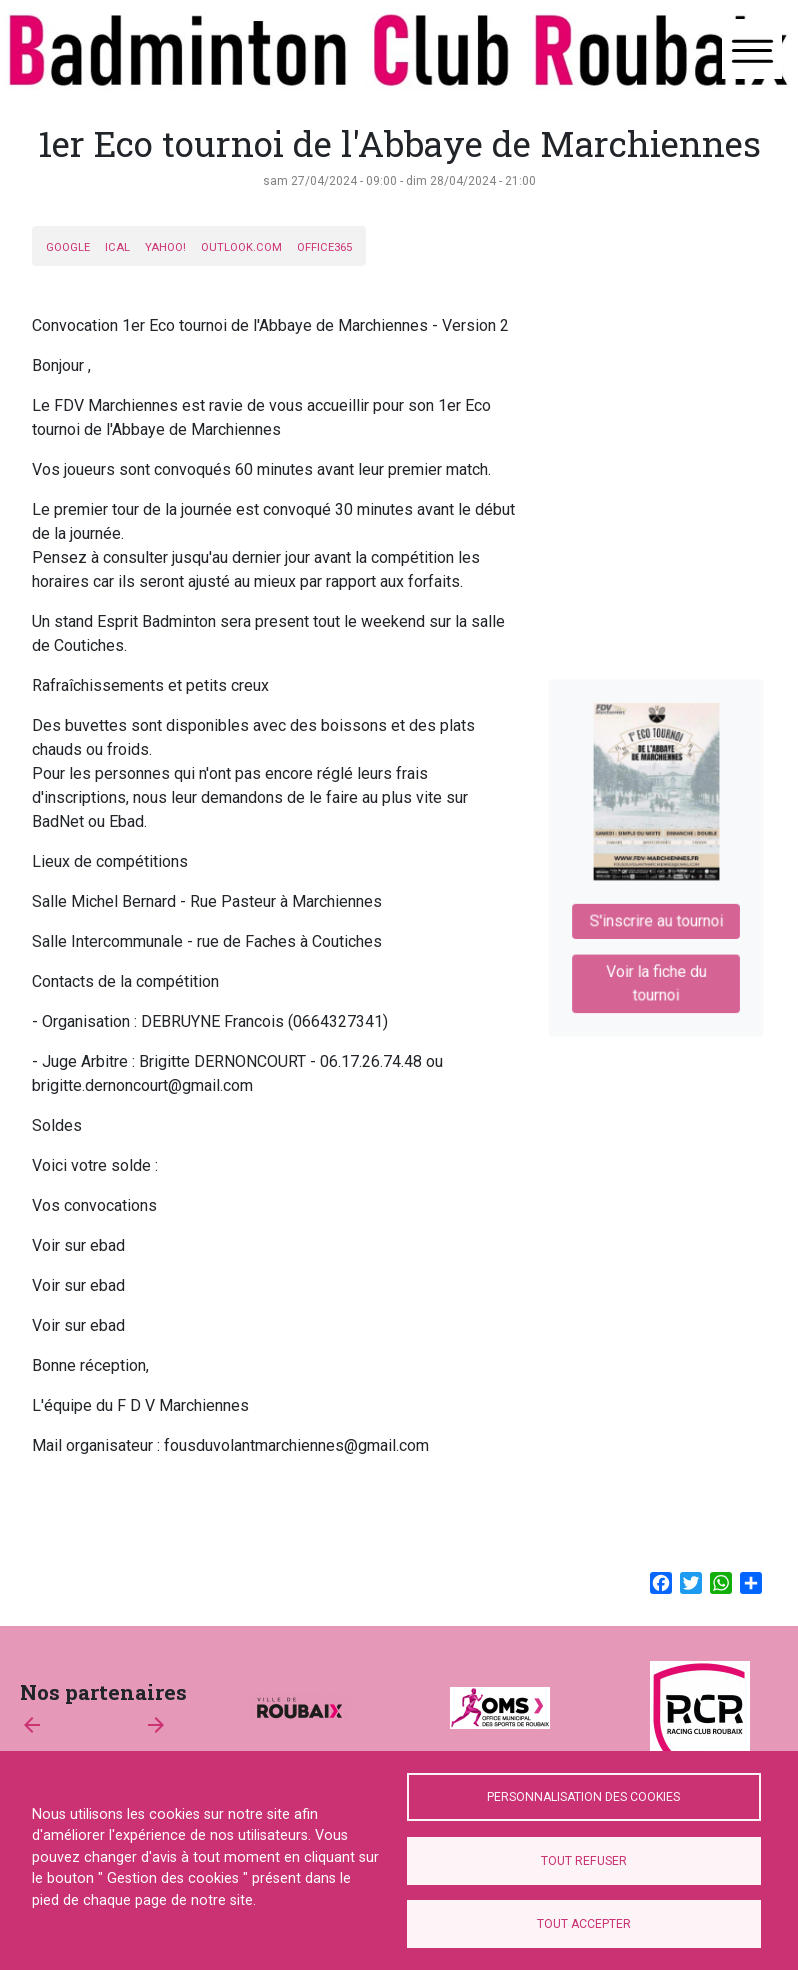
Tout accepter (584, 1924)
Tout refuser (584, 1861)
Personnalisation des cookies (583, 1797)
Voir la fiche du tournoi (656, 973)
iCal (117, 247)
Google (68, 247)
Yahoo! (165, 247)
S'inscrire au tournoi (655, 916)
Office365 (324, 247)
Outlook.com (241, 247)
